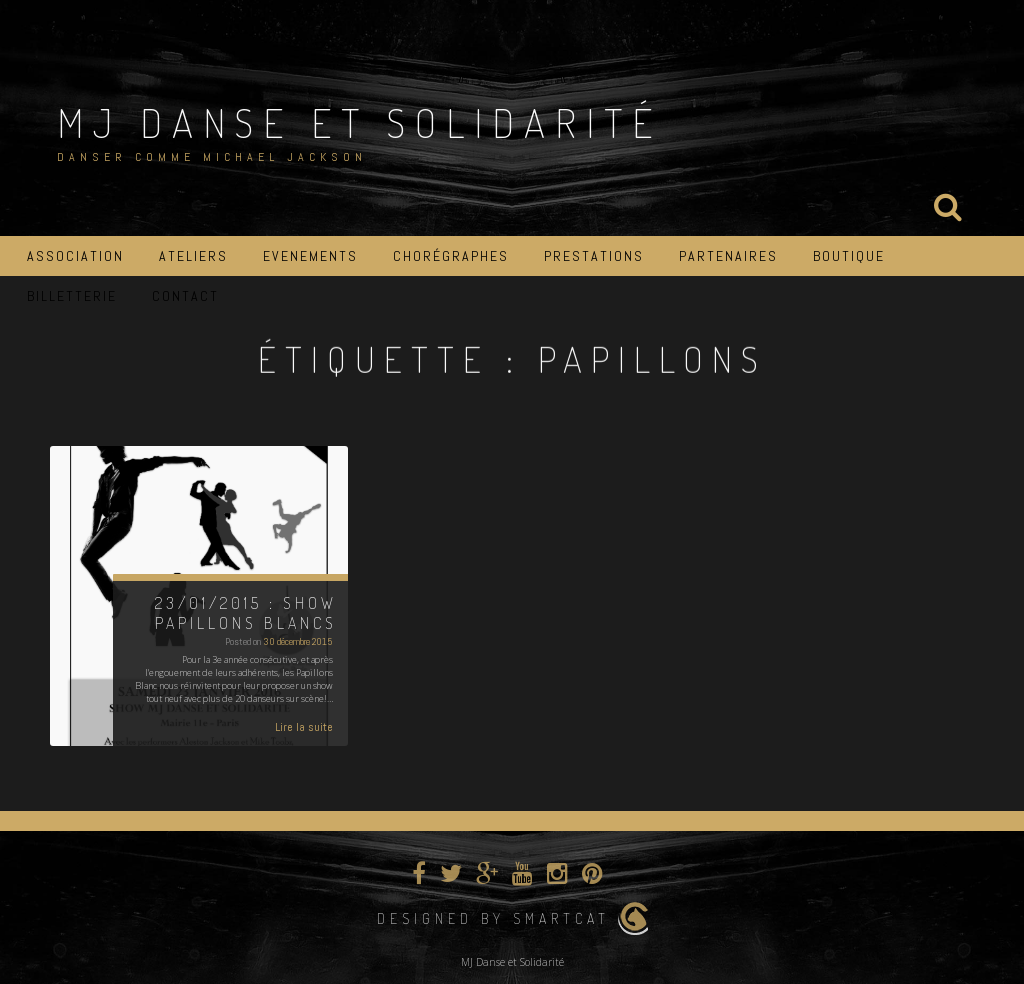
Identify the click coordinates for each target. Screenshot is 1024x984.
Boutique (849, 256)
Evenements (310, 256)
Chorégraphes (451, 256)
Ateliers (193, 256)
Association (75, 256)
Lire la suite (304, 727)
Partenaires (728, 256)
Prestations (594, 256)
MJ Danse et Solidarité (359, 122)
